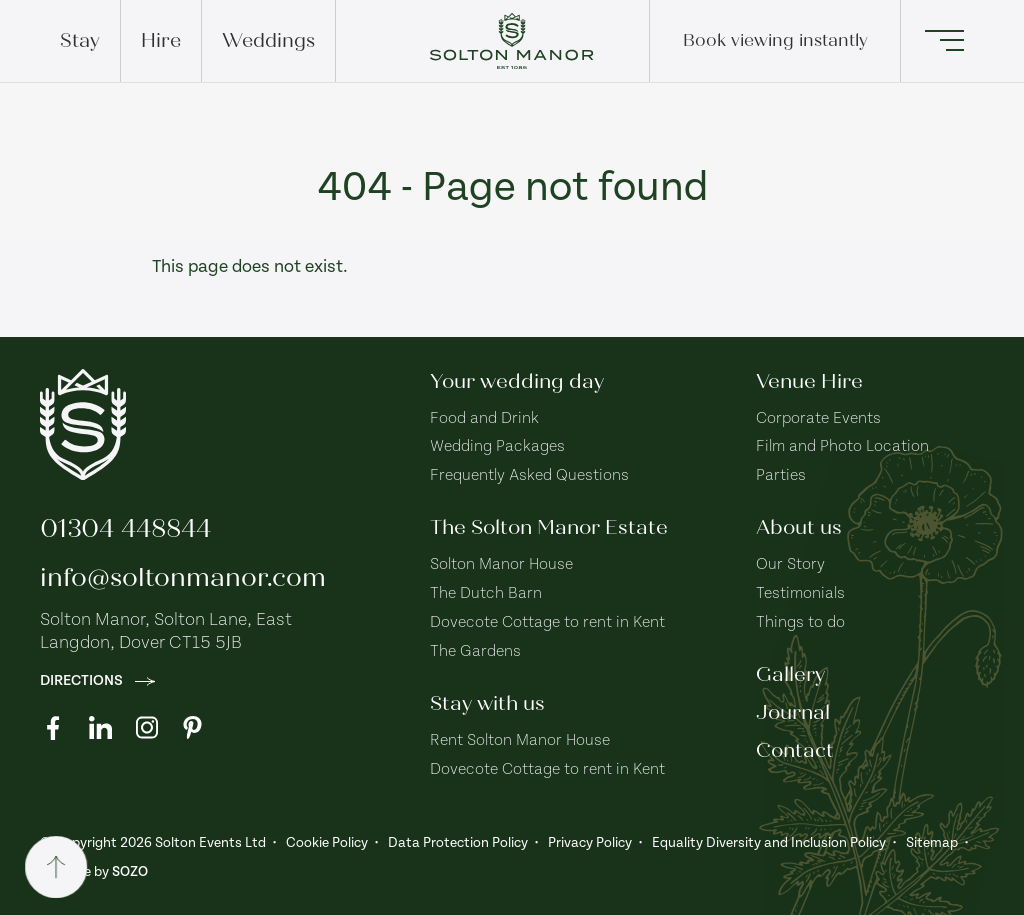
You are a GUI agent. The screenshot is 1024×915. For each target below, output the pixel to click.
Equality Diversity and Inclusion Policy (769, 843)
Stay (80, 40)
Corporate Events (818, 418)
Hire (161, 40)
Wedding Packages (497, 446)
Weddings (268, 40)
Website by (94, 872)
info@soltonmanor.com (183, 577)
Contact (795, 750)
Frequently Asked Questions (529, 475)
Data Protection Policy (458, 843)
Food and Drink (484, 418)
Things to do (800, 622)
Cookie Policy (327, 843)
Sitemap (932, 843)
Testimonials (800, 593)
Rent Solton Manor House (520, 740)
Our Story (790, 564)
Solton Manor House (501, 564)
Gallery (790, 674)
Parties (781, 475)
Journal (793, 712)
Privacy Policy (590, 843)
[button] (942, 41)
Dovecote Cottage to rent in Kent (547, 622)
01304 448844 (125, 528)
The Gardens (475, 651)
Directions (97, 680)
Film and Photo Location (842, 446)
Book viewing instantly (775, 40)
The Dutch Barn (486, 593)
